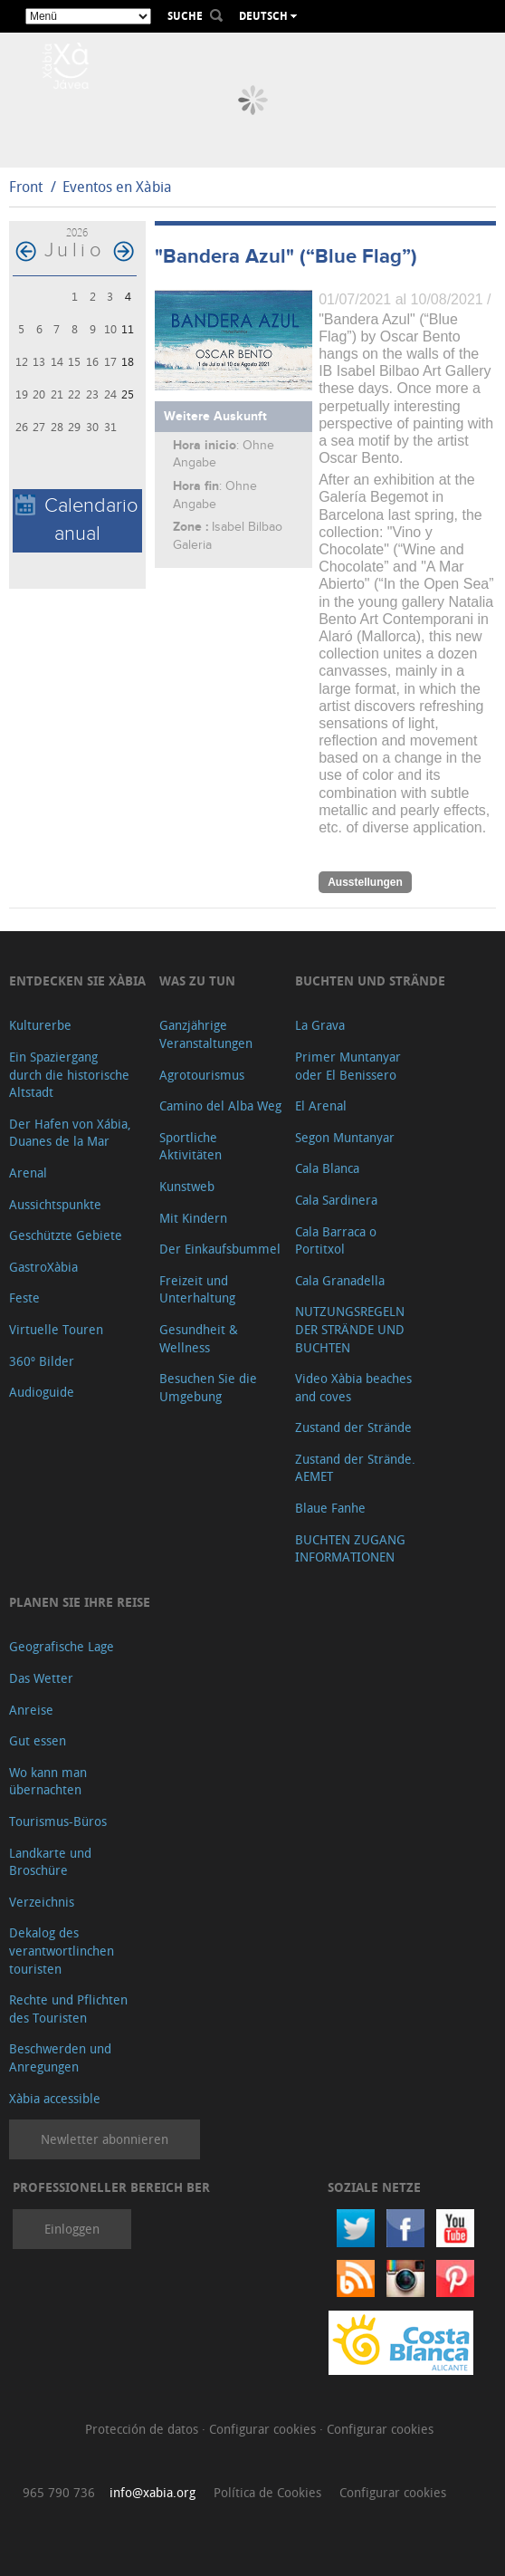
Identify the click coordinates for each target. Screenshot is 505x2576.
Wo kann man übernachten (48, 1781)
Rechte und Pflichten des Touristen (68, 2008)
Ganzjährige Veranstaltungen (205, 1034)
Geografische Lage (61, 1646)
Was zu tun (197, 980)
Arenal (28, 1172)
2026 (77, 232)
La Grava (320, 1024)
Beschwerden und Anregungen (60, 2057)
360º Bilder (41, 1361)
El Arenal (321, 1105)
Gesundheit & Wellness (198, 1338)
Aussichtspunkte (55, 1204)
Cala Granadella (340, 1280)
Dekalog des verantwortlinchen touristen (61, 1950)
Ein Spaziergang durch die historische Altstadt (69, 1074)
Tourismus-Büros (58, 1821)
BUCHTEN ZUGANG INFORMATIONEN (350, 1548)
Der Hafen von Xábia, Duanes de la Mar (70, 1132)
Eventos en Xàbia (117, 187)
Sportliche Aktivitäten (190, 1146)
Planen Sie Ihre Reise (79, 1601)
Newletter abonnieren (104, 2139)
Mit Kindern (193, 1217)
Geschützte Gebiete (65, 1235)
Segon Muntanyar (345, 1137)
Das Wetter (41, 1678)
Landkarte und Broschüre (50, 1861)
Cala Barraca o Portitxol (335, 1240)
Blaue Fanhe (330, 1507)
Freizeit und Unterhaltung (197, 1289)
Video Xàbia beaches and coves (353, 1387)
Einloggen (72, 2228)
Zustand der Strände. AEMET (355, 1467)
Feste (24, 1297)
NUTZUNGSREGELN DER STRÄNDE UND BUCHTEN (350, 1328)
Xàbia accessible (54, 2098)
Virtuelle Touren (56, 1329)
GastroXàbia (43, 1266)
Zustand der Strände (353, 1427)
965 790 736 (59, 2492)
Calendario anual (76, 520)
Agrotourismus (201, 1074)
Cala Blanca (327, 1168)
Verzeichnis (41, 1901)
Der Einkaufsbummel (220, 1248)
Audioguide (41, 1391)
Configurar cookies (264, 2428)
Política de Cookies (267, 2492)
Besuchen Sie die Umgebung (208, 1387)
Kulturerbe (40, 1024)
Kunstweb (186, 1186)
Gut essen (37, 1740)
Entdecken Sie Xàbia (77, 980)
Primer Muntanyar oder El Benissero (348, 1065)
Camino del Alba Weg (220, 1105)
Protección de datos (143, 2428)
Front (26, 187)
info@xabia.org (152, 2492)
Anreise (31, 1709)
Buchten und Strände (370, 980)
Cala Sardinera (336, 1199)
